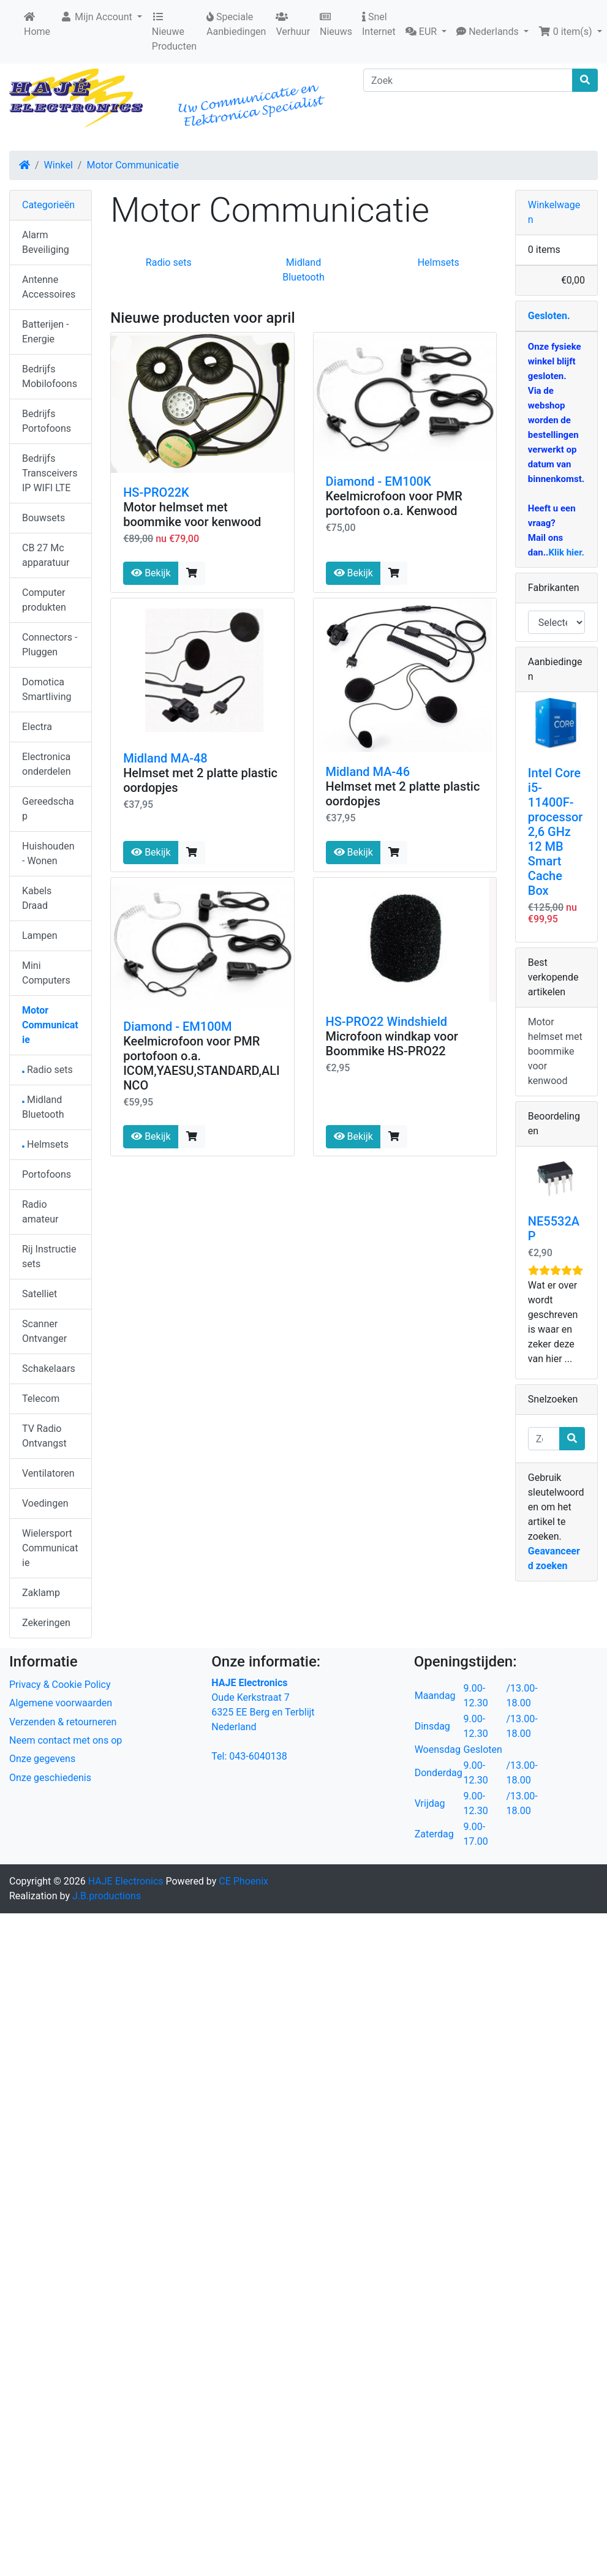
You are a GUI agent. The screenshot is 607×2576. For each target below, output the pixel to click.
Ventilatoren (48, 1473)
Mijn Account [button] (97, 17)
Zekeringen (46, 1623)
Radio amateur (40, 1212)
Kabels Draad (36, 898)
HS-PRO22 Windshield (387, 1021)
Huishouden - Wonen (48, 853)
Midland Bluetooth (43, 1107)
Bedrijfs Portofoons (46, 421)
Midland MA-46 (368, 771)
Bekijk (150, 573)
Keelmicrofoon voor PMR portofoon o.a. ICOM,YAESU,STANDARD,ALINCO (201, 1063)
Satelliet (39, 1294)
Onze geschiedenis (50, 1777)
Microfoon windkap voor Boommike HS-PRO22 (392, 1043)
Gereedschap (48, 809)
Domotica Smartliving (47, 689)
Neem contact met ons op (65, 1740)
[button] (426, 32)
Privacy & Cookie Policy (60, 1684)
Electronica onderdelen (46, 764)
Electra (37, 727)
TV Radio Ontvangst (44, 1436)
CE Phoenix (243, 1881)
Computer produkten (44, 600)
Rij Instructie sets (49, 1256)
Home (37, 24)
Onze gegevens (42, 1758)
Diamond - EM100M (177, 1026)
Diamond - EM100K (378, 481)
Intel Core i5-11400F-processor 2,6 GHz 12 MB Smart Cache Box (555, 832)
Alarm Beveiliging (45, 242)
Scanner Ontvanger (44, 1331)
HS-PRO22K (156, 492)
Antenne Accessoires (48, 287)
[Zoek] (468, 80)
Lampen (40, 935)
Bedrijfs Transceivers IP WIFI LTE (49, 473)
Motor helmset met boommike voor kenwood (192, 514)
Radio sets (169, 262)
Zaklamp (41, 1593)
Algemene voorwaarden (60, 1703)
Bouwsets (43, 518)
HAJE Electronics (126, 1881)
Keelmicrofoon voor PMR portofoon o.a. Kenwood (394, 503)
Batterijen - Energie (45, 331)
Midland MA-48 (165, 758)
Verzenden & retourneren (62, 1722)
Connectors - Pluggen (49, 644)
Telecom (40, 1398)
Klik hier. (566, 552)
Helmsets (438, 262)
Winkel (58, 165)
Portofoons (46, 1174)
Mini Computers (46, 973)
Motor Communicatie (132, 165)
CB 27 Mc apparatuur (45, 555)
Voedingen (45, 1503)
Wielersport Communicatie (50, 1548)
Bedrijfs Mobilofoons (49, 376)
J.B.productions (106, 1896)
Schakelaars (48, 1368)
